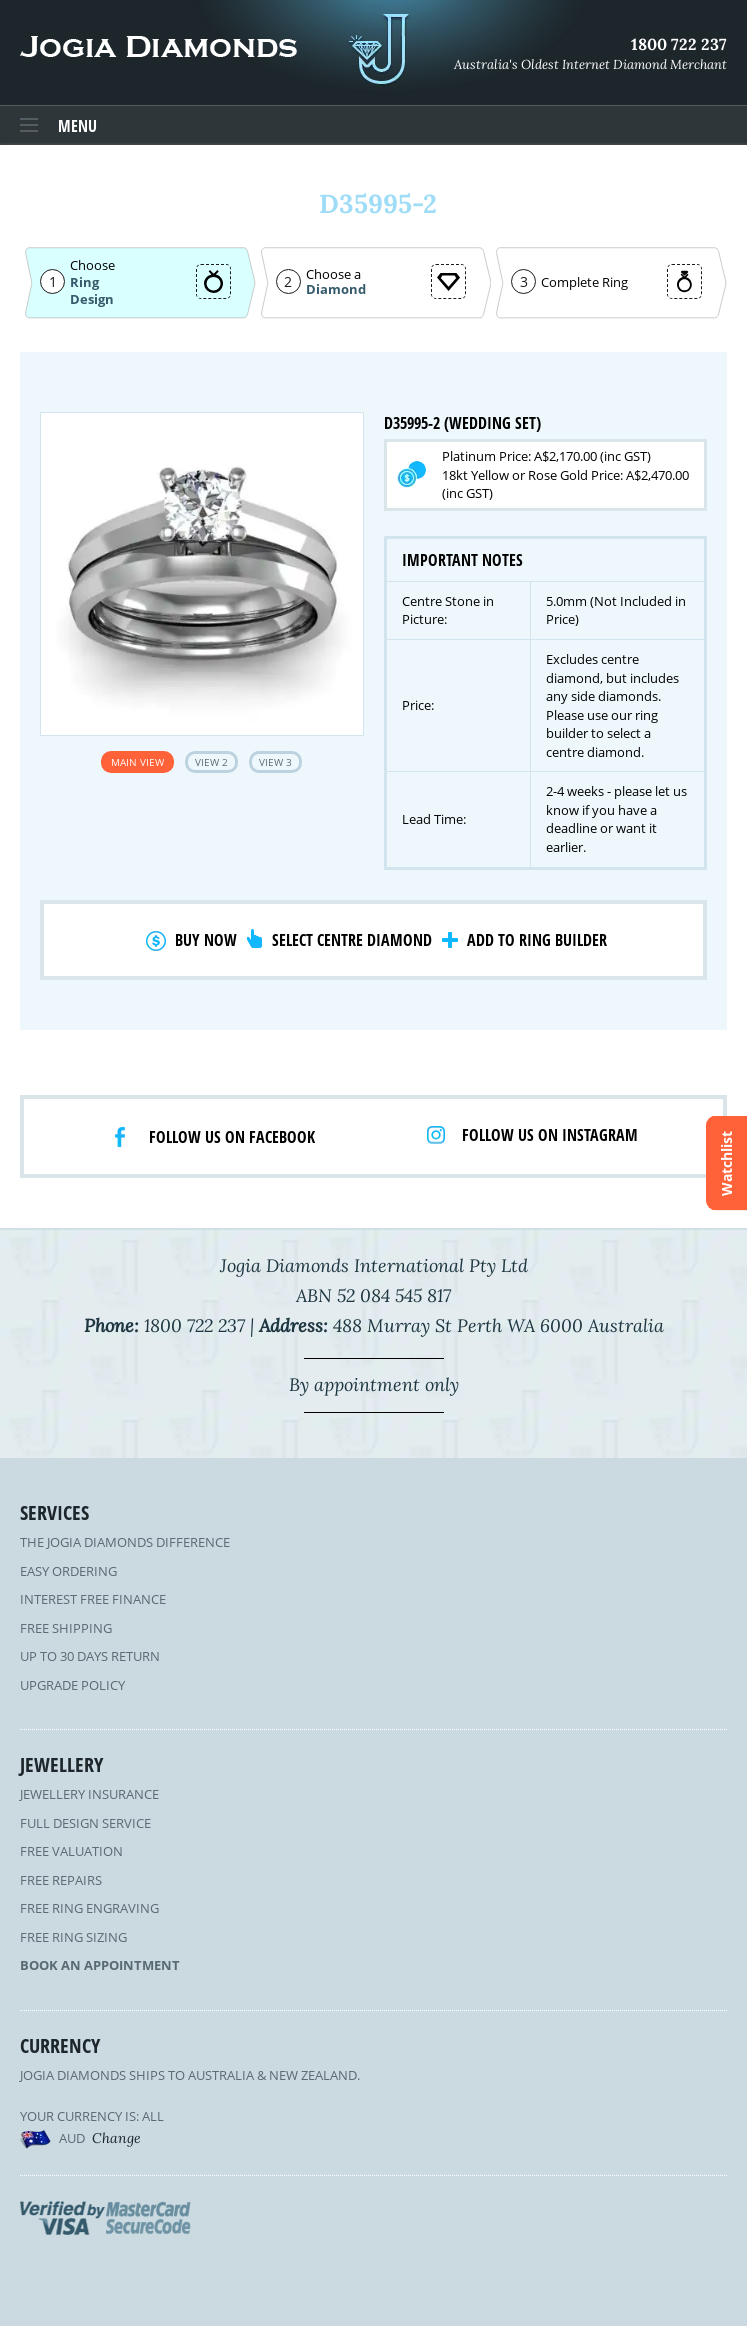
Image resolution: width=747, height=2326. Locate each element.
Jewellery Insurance (89, 1794)
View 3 (275, 762)
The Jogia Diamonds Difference (125, 1542)
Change (116, 2138)
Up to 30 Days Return (90, 1656)
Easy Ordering (68, 1571)
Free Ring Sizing (73, 1937)
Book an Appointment (100, 1965)
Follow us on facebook (232, 1137)
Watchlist (726, 1163)
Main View (137, 762)
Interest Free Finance (93, 1599)
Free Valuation (71, 1851)
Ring (84, 282)
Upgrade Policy (72, 1685)
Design (92, 299)
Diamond (336, 289)
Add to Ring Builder (537, 940)
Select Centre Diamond (352, 940)
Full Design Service (85, 1823)
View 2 (211, 762)
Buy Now (206, 940)
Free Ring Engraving (89, 1908)
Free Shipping (66, 1628)
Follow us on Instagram (550, 1135)
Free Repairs (61, 1880)
